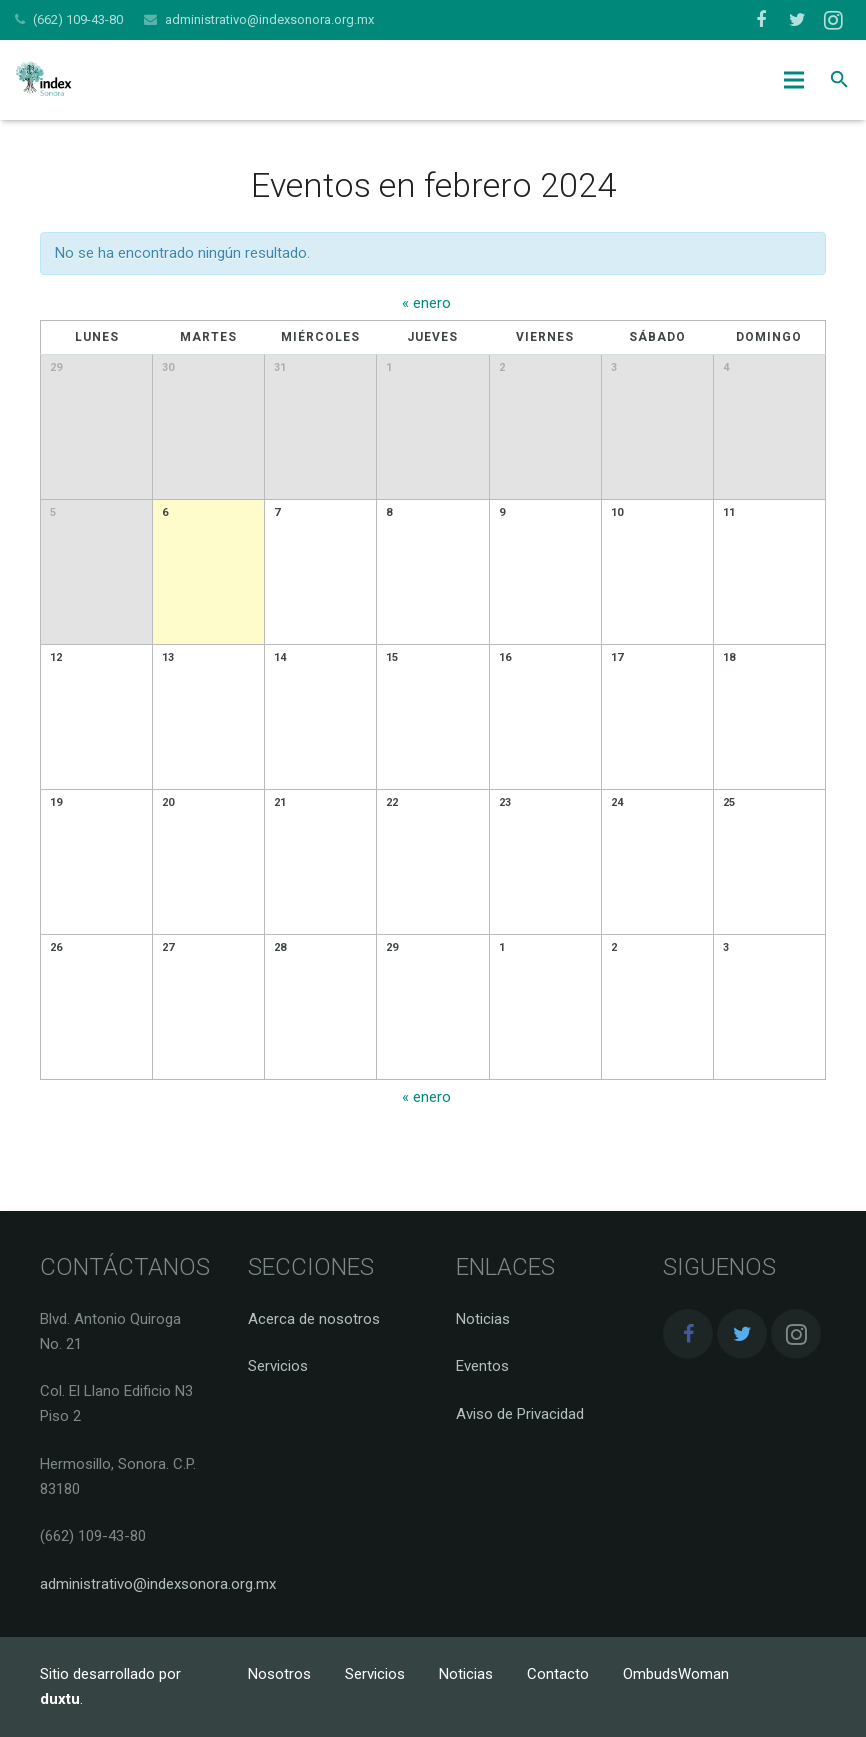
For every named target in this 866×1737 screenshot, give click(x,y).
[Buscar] (839, 80)
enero (426, 303)
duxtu (60, 1699)
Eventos (482, 1366)
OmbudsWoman (676, 1674)
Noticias (483, 1319)
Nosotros (279, 1674)
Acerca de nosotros (314, 1319)
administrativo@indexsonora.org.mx (269, 19)
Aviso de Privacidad (520, 1414)
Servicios (278, 1366)
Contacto (558, 1674)
